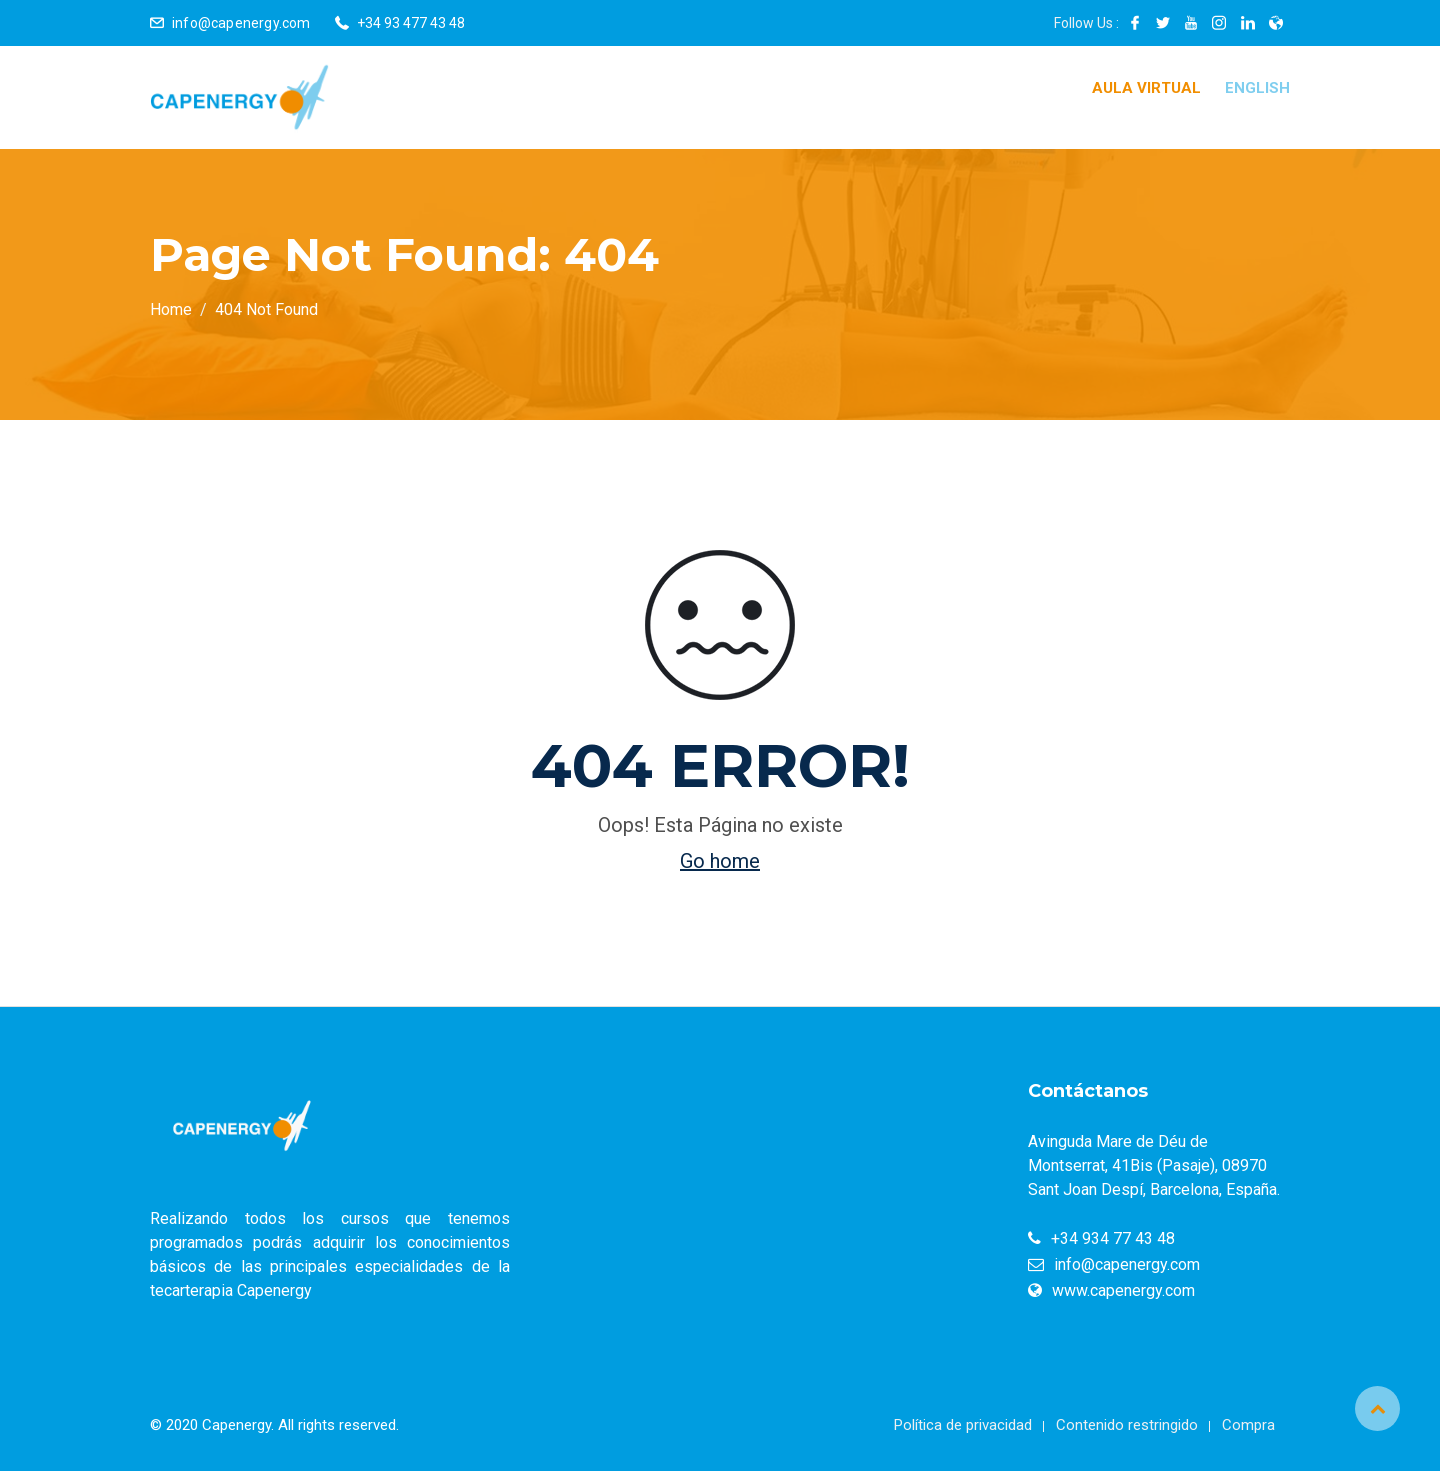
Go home (720, 861)
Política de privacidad (963, 1425)
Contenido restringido (1127, 1425)
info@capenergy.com (241, 23)
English (1257, 88)
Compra (1248, 1425)
